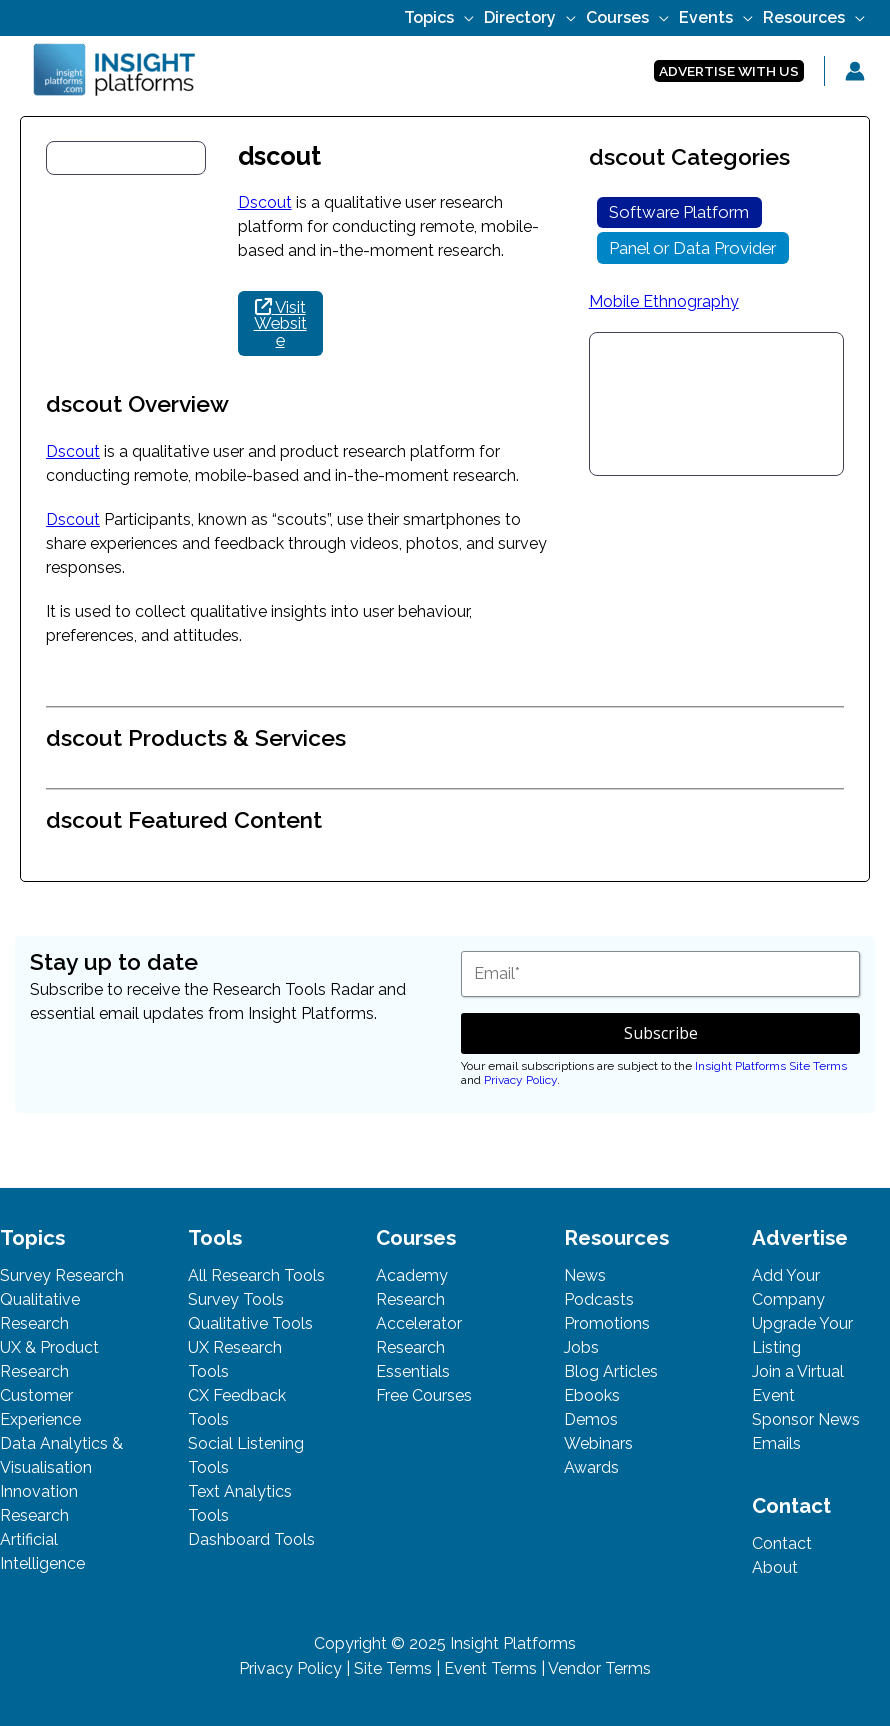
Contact (782, 1543)
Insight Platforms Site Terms (771, 1066)
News (585, 1275)
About (775, 1567)
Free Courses (424, 1395)
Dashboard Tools (251, 1539)
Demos (591, 1419)
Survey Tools (236, 1299)
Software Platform (679, 212)
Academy (412, 1275)
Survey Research (62, 1275)
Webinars (598, 1443)
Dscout (265, 202)
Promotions (607, 1323)
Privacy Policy (520, 1080)
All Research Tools (256, 1275)
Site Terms (393, 1668)
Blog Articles (611, 1371)
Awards (591, 1467)
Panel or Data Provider (692, 248)
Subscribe (661, 1033)
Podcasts (599, 1299)
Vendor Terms (599, 1668)
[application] (464, 17)
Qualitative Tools (250, 1323)
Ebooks (592, 1395)
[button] (729, 71)
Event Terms (490, 1668)
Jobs (581, 1347)
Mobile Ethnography (664, 301)
